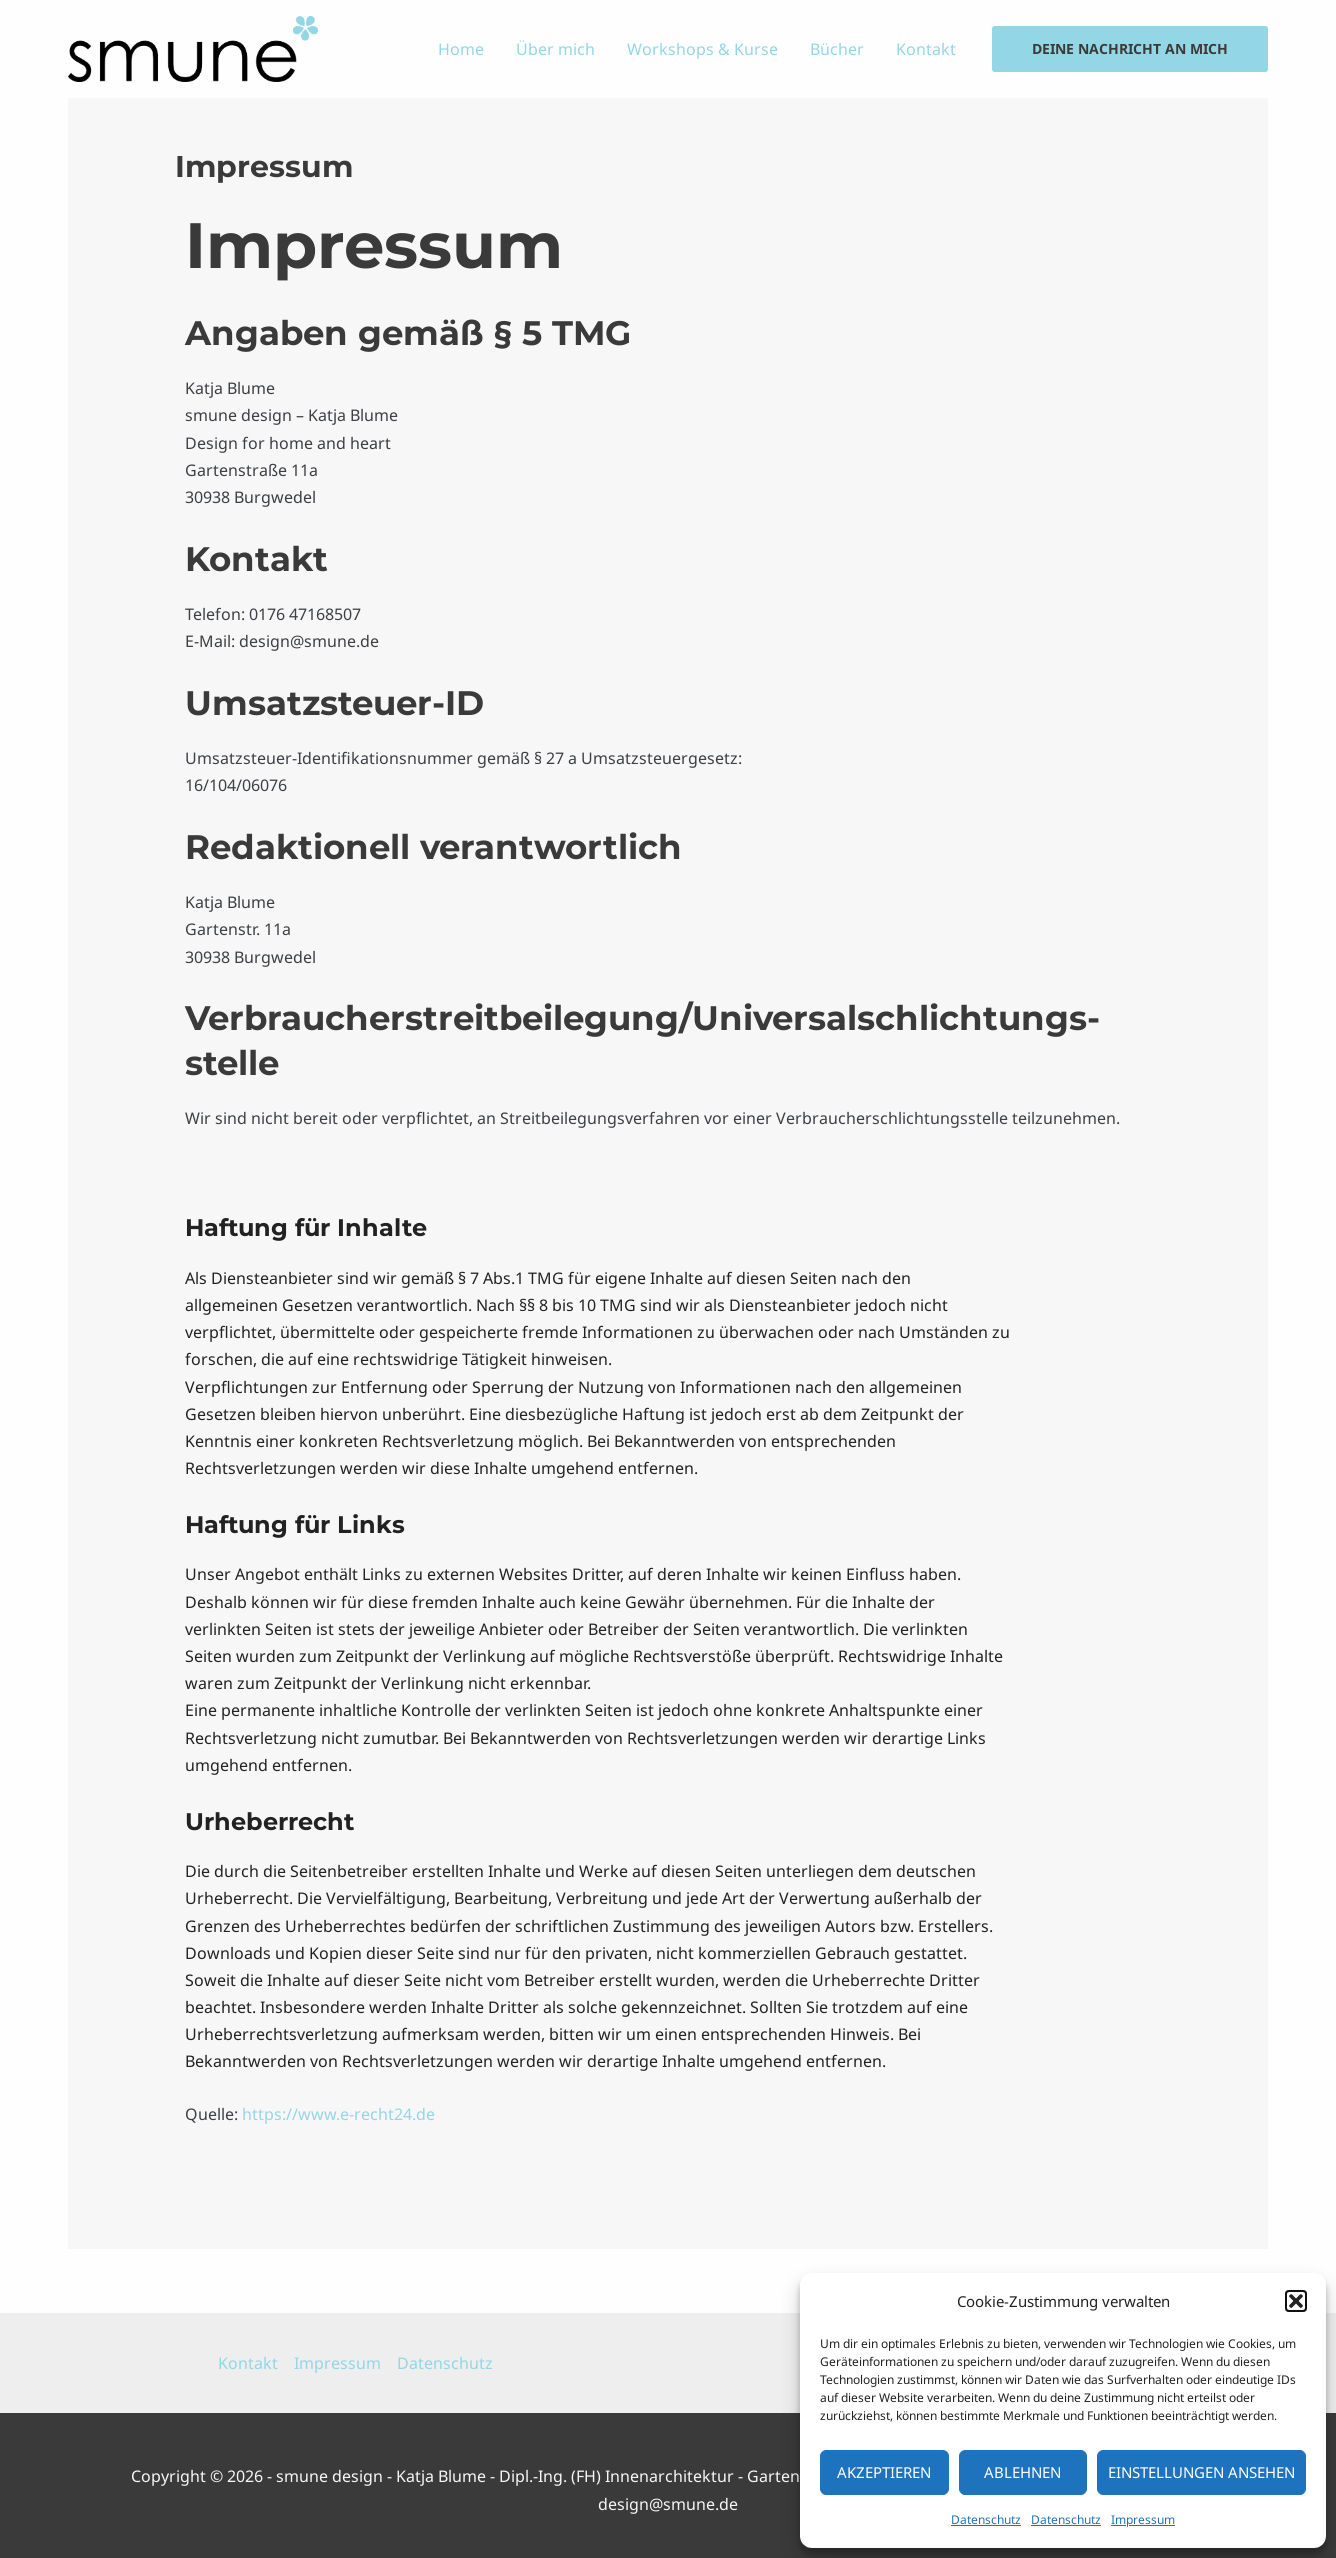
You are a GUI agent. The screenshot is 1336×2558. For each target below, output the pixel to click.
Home (461, 49)
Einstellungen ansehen (1201, 2472)
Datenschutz (986, 2519)
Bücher (837, 49)
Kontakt (926, 49)
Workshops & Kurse (702, 49)
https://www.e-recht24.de (338, 2114)
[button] (1296, 2301)
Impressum (1143, 2519)
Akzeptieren (884, 2472)
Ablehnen (1022, 2472)
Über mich (555, 49)
